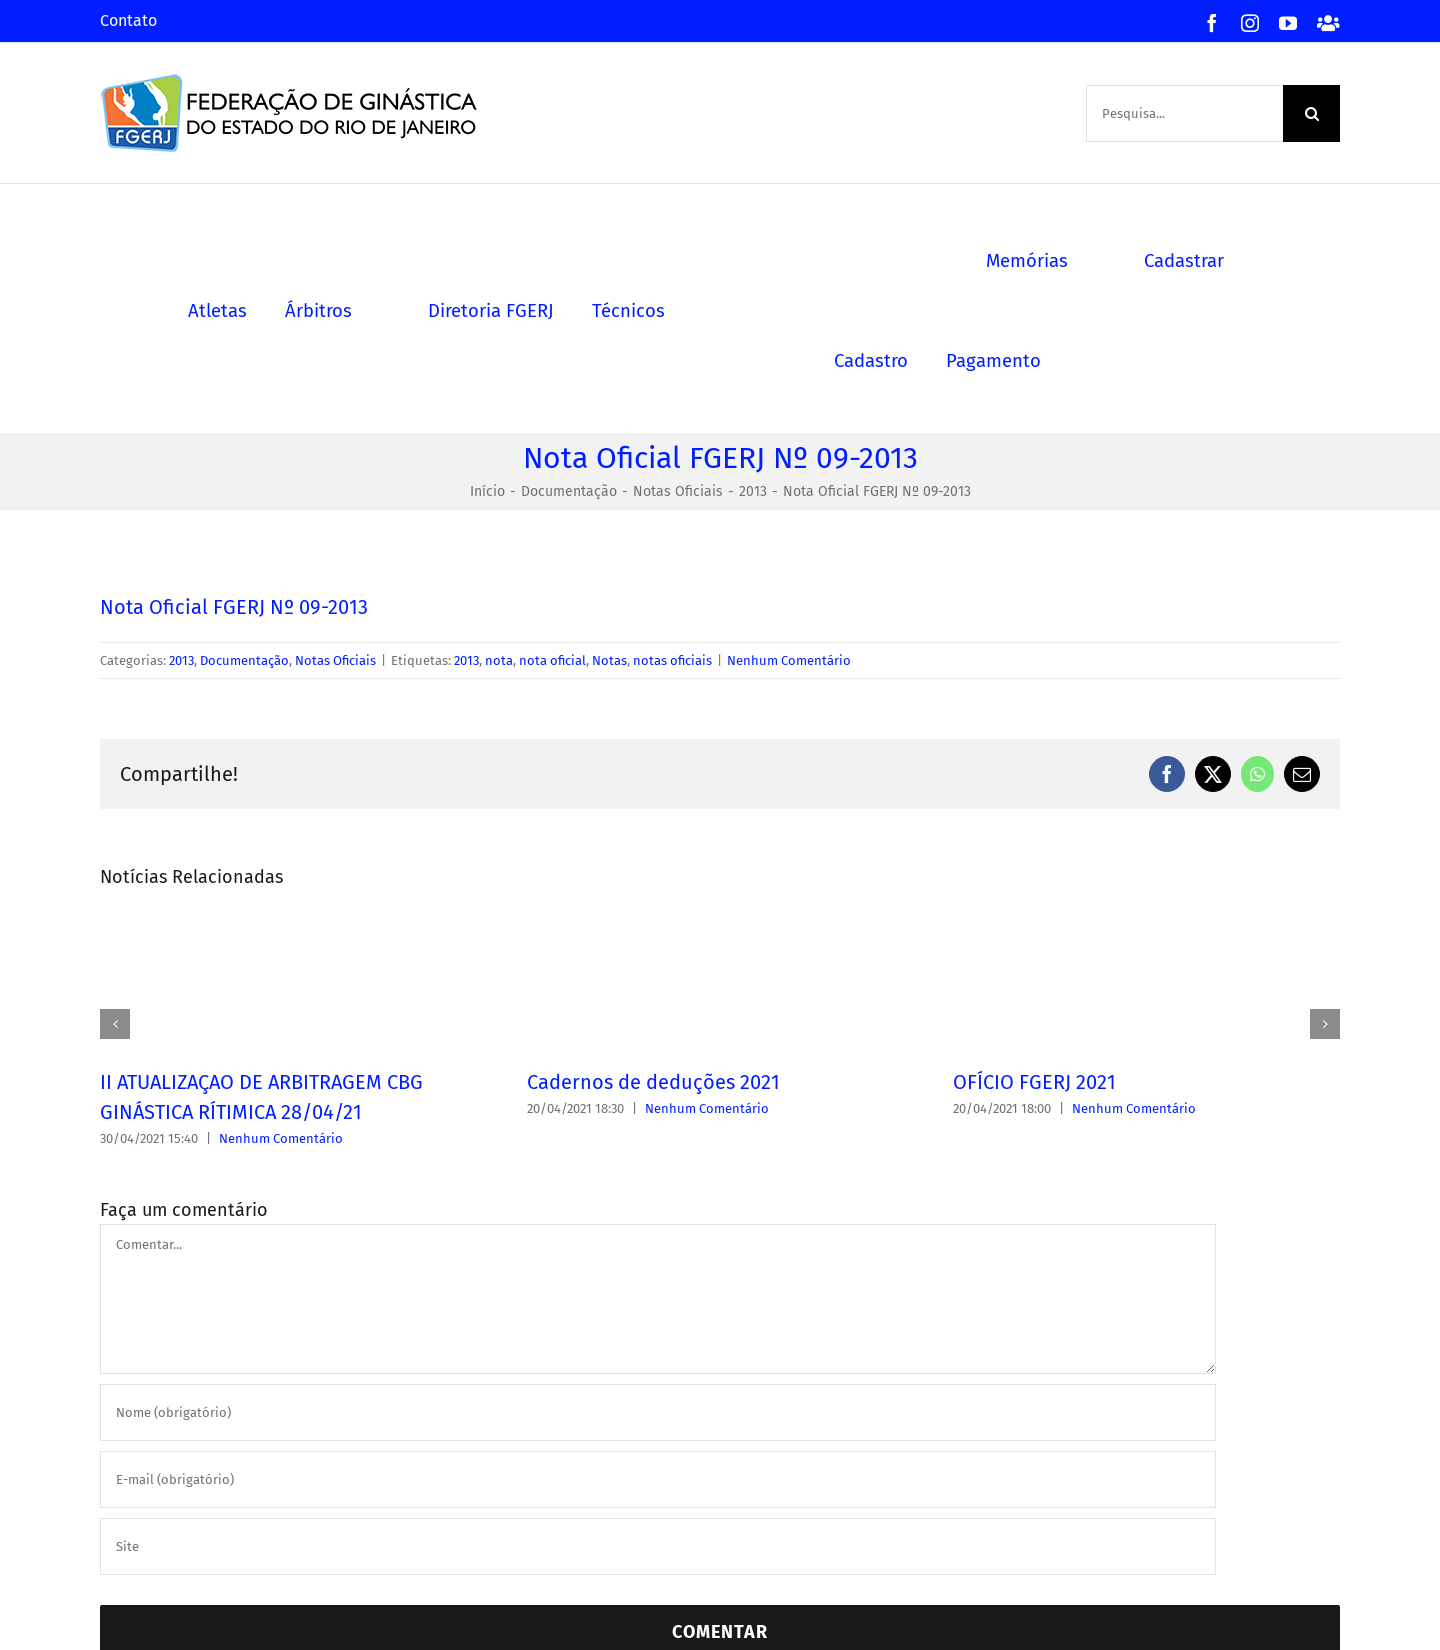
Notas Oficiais (335, 660)
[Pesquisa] (1311, 113)
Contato (128, 20)
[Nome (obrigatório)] (658, 1412)
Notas (609, 660)
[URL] (658, 1546)
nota (499, 660)
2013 (181, 660)
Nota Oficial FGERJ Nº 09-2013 (234, 607)
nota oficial (552, 660)
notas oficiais (672, 660)
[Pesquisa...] (1184, 113)
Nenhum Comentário (789, 660)
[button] (115, 1024)
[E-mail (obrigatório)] (658, 1479)
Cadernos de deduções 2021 (653, 1082)
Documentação (244, 660)
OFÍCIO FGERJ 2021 (1034, 1082)
